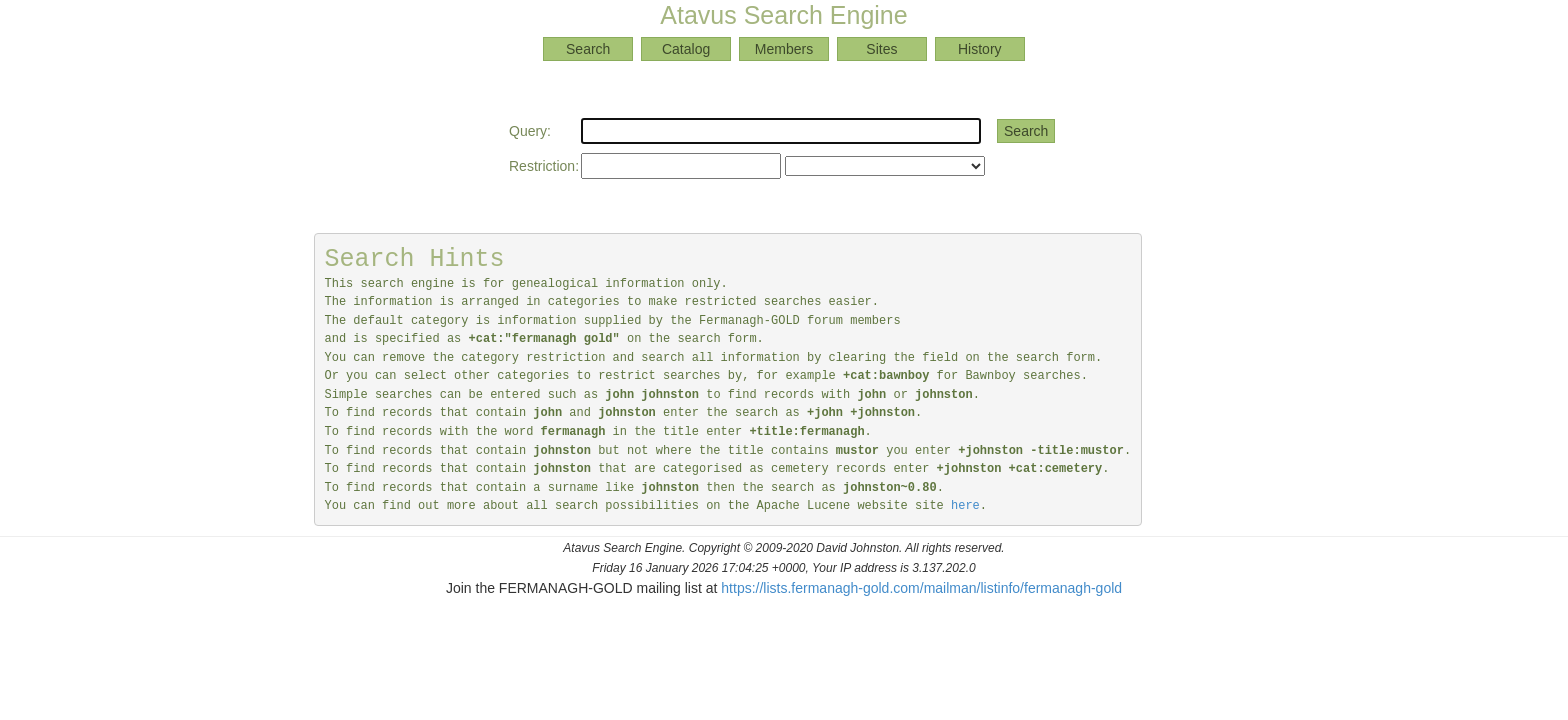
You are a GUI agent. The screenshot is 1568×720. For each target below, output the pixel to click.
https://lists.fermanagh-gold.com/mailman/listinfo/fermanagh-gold (921, 588)
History (980, 49)
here (965, 506)
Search (588, 49)
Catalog (686, 49)
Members (784, 49)
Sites (881, 49)
